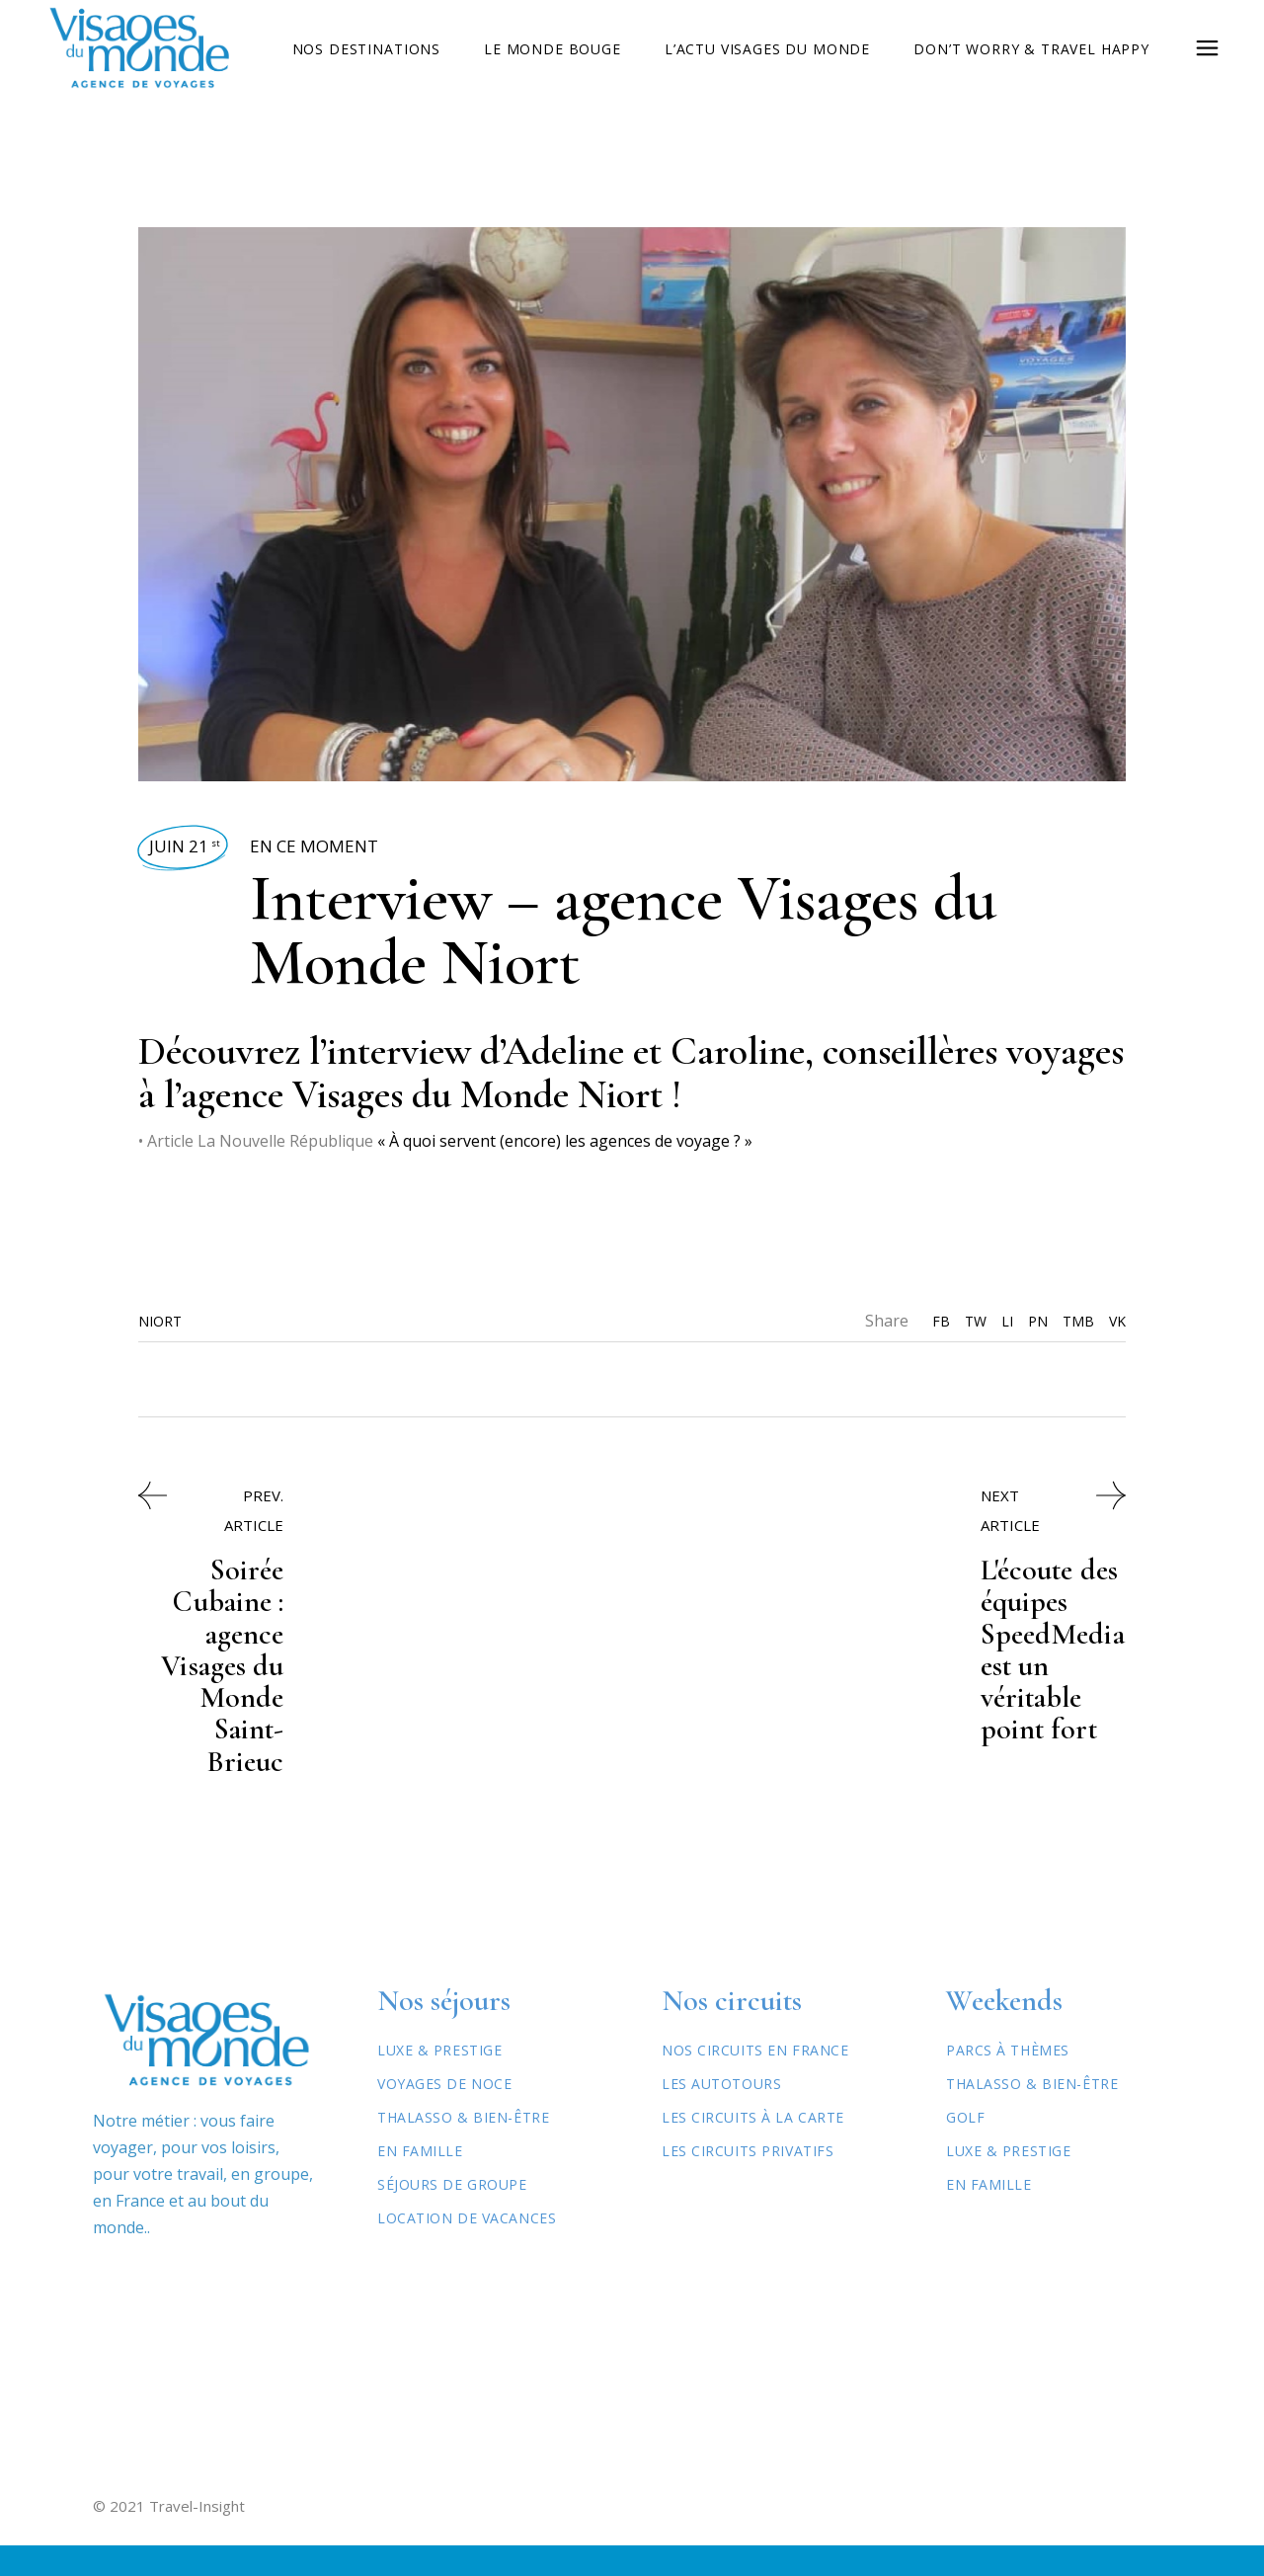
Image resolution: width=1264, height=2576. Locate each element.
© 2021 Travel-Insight (169, 2536)
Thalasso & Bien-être (463, 2147)
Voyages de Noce (444, 2114)
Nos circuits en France (755, 2080)
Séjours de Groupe (452, 2215)
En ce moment (314, 846)
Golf (965, 2147)
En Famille (420, 2181)
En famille (989, 2215)
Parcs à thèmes (1007, 2080)
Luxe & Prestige (439, 2080)
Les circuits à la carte (753, 2147)
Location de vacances (466, 2248)
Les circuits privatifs (747, 2181)
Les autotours (721, 2114)
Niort (160, 1321)
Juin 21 (184, 846)
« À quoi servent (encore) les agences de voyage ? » (564, 1141)
